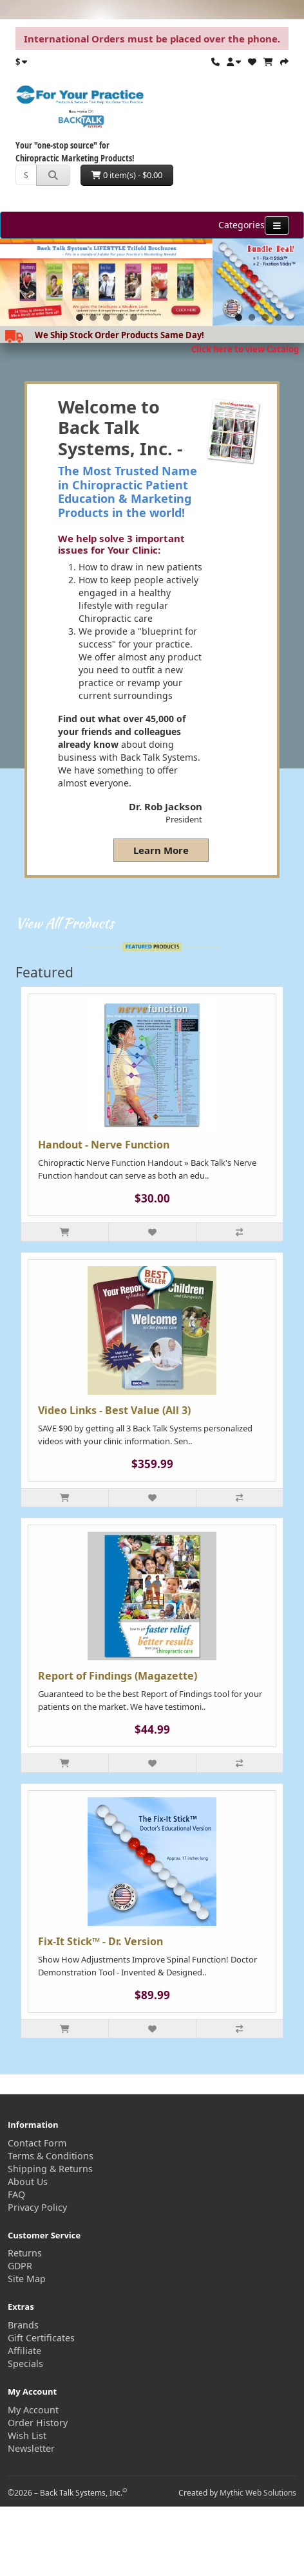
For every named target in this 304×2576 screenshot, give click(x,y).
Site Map (27, 2278)
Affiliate (24, 2351)
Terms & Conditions (50, 2156)
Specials (25, 2363)
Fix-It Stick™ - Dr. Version (100, 1941)
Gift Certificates (41, 2338)
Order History (38, 2423)
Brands (23, 2325)
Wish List (27, 2435)
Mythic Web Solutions (258, 2492)
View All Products (64, 922)
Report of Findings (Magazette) (117, 1676)
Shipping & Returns (50, 2169)
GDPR (20, 2266)
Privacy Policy (37, 2207)
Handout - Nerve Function (103, 1145)
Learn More (161, 850)
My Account (33, 2410)
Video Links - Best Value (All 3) (114, 1410)
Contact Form (37, 2143)
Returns (25, 2253)
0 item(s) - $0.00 (126, 175)
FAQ (16, 2194)
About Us (28, 2181)
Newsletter (31, 2448)
